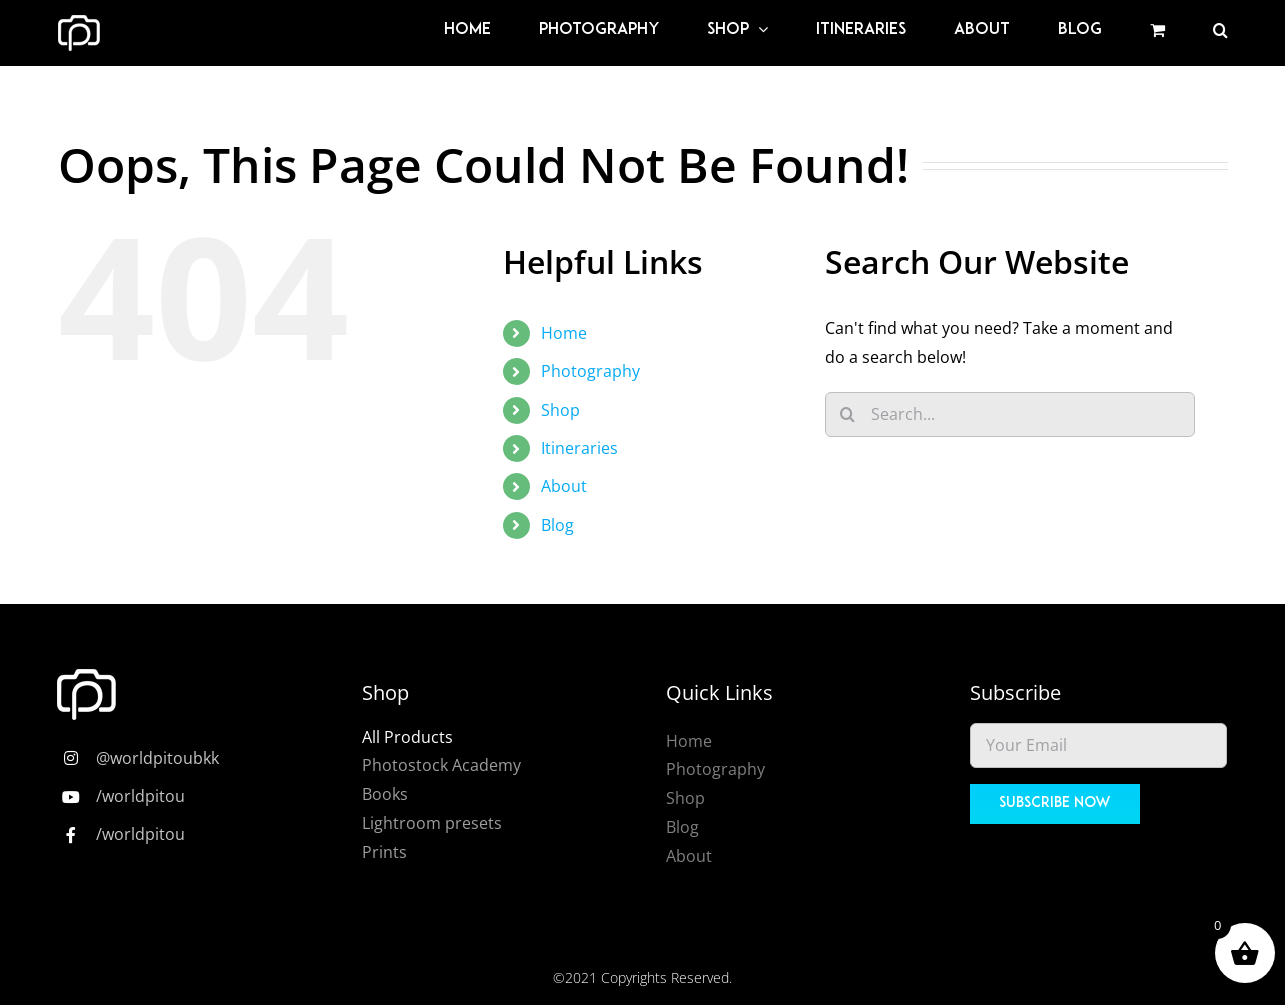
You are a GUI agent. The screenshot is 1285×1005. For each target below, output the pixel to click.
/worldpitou (140, 796)
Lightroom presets (432, 823)
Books (385, 794)
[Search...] (1010, 414)
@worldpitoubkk (157, 758)
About (564, 486)
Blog (557, 525)
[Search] (847, 414)
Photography (590, 371)
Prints (384, 852)
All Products (407, 737)
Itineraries (579, 448)
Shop (560, 410)
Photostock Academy (441, 765)
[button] (1220, 30)
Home (564, 333)
